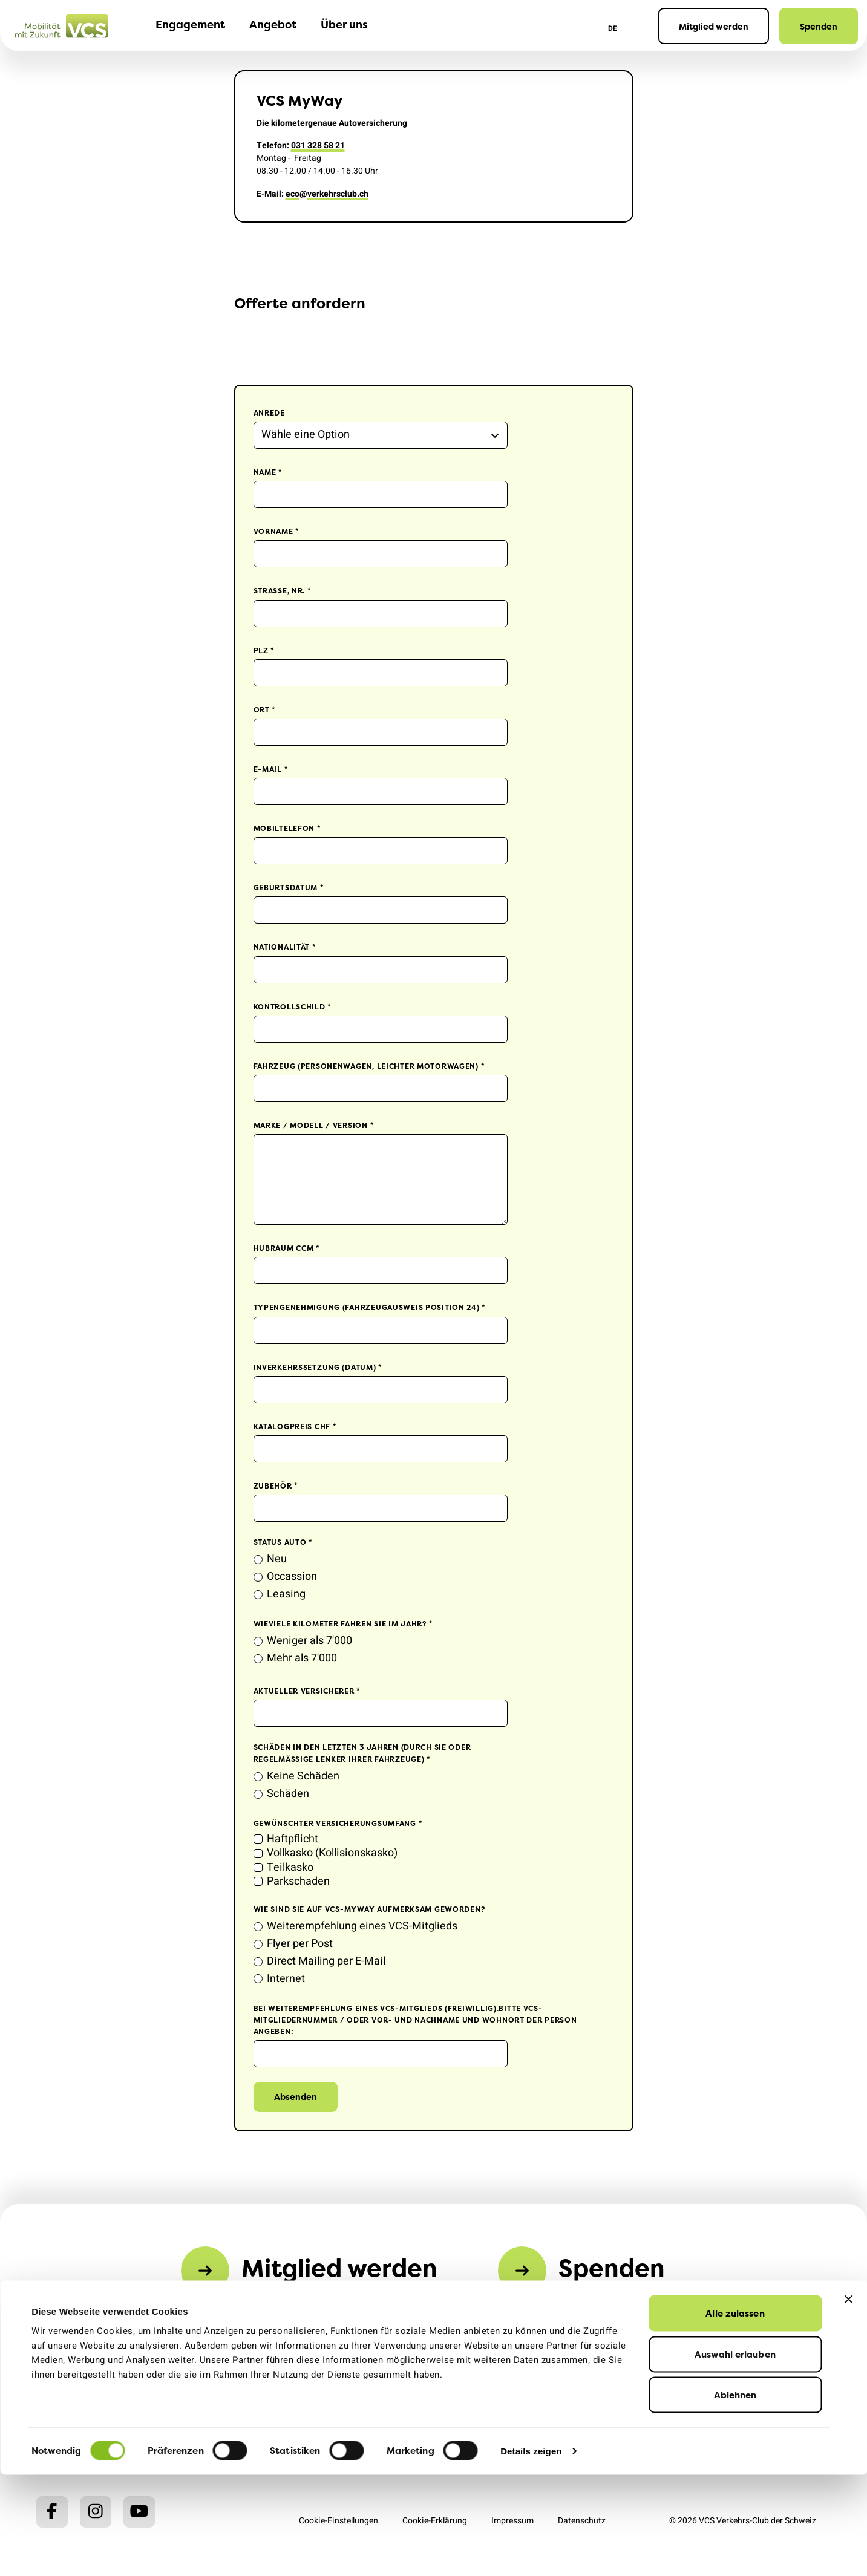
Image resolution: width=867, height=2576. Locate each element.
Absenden (295, 2096)
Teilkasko (290, 1867)
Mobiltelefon (287, 828)
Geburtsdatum (289, 887)
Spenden (818, 26)
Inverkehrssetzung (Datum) (318, 1367)
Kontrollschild (293, 1007)
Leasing (286, 1594)
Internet (286, 1979)
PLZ (264, 650)
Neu (277, 1559)
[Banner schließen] (848, 2400)
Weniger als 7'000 (309, 1640)
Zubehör (276, 1486)
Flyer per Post (300, 1943)
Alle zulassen (734, 2414)
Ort (265, 710)
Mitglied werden (713, 26)
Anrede (269, 413)
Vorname (277, 531)
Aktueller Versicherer (307, 1691)
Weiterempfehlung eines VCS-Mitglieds (362, 1926)
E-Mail (271, 769)
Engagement (190, 25)
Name (268, 472)
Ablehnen (735, 2496)
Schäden (288, 1793)
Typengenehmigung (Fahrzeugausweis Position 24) (370, 1307)
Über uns (344, 25)
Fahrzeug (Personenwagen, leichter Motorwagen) (369, 1066)
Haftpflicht (292, 1839)
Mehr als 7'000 (302, 1658)
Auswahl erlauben (735, 2455)
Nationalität (285, 947)
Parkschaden (298, 1881)
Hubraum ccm (287, 1248)
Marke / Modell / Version (314, 1125)
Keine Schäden (303, 1776)
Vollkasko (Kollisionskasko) (332, 1853)
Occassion (292, 1576)
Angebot (272, 25)
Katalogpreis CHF (295, 1426)
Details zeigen (530, 2552)
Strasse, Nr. (283, 590)
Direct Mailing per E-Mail (326, 1961)
